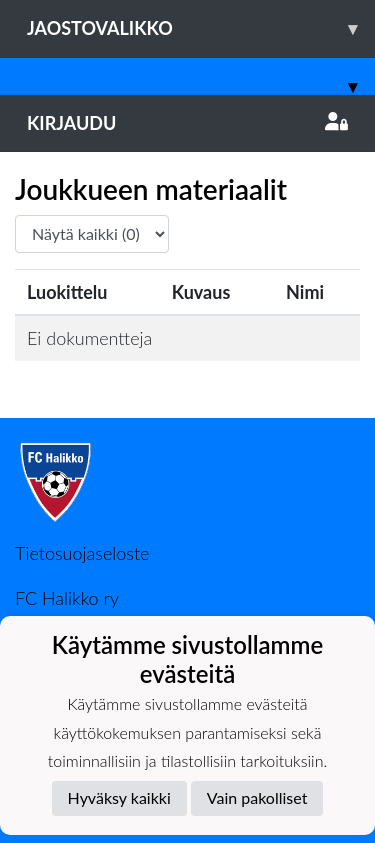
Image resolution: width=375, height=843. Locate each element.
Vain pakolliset (257, 797)
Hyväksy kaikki (119, 797)
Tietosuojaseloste (82, 553)
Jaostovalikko (201, 28)
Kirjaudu (187, 123)
